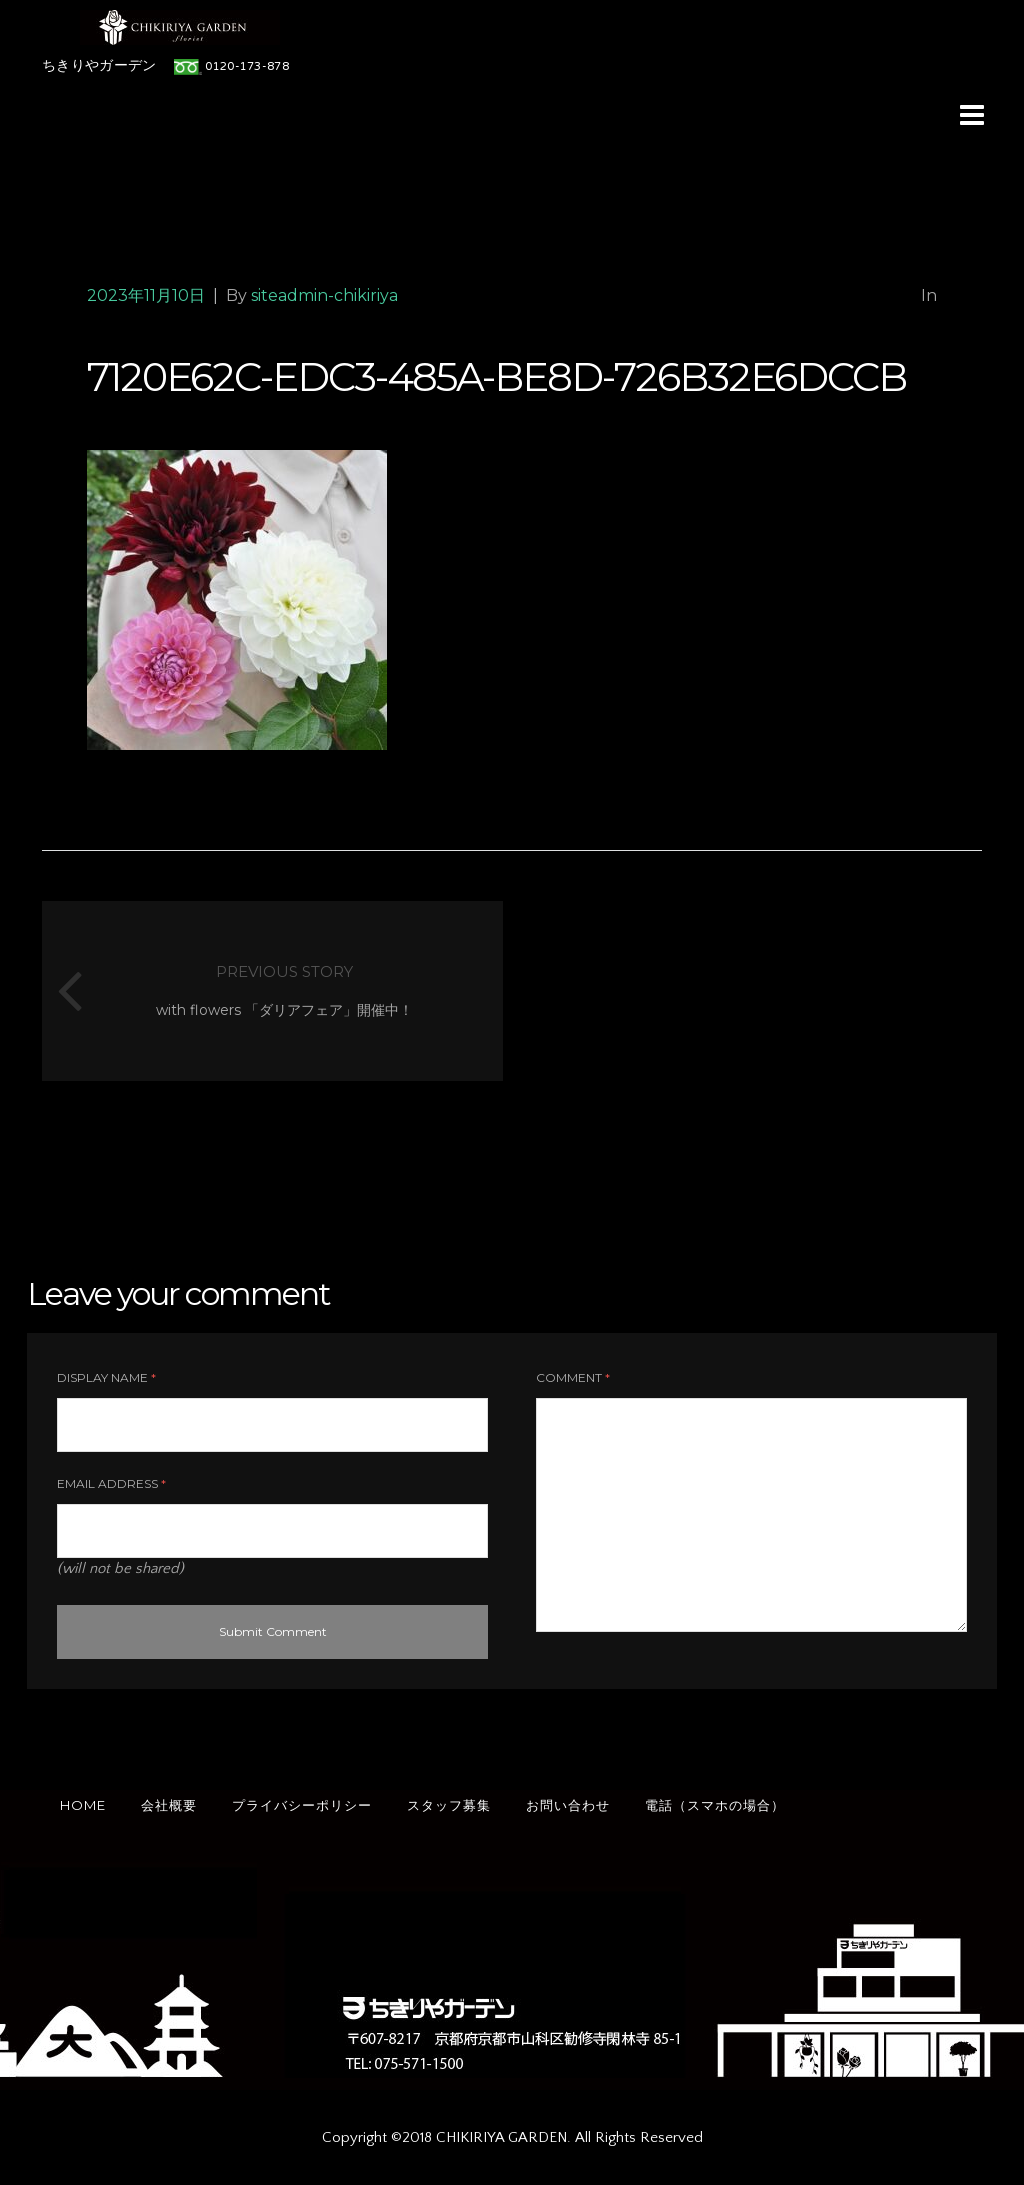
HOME (83, 1805)
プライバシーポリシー (302, 1805)
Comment (573, 1377)
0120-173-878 (247, 67)
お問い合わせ (568, 1805)
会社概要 (169, 1805)
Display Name (106, 1377)
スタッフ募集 (449, 1805)
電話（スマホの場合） (715, 1805)
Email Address (111, 1483)
